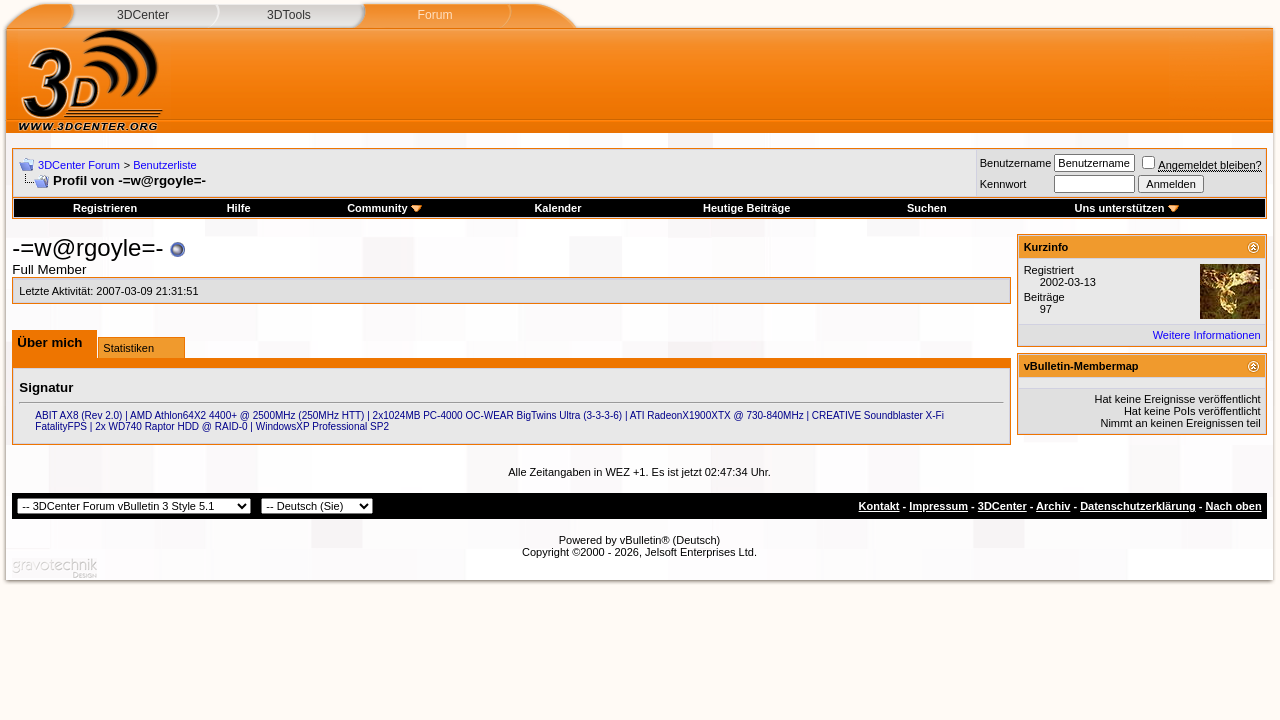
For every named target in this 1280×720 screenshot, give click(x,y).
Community (384, 208)
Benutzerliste (165, 165)
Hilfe (239, 208)
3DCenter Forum (79, 165)
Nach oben (1233, 506)
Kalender (557, 208)
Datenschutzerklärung (1138, 506)
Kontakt (879, 506)
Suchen (927, 208)
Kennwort (1003, 184)
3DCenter (143, 15)
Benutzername (1016, 163)
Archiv (1053, 506)
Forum (434, 15)
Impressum (938, 506)
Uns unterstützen (1127, 208)
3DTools (289, 15)
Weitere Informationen (1207, 335)
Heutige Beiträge (746, 208)
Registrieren (105, 208)
